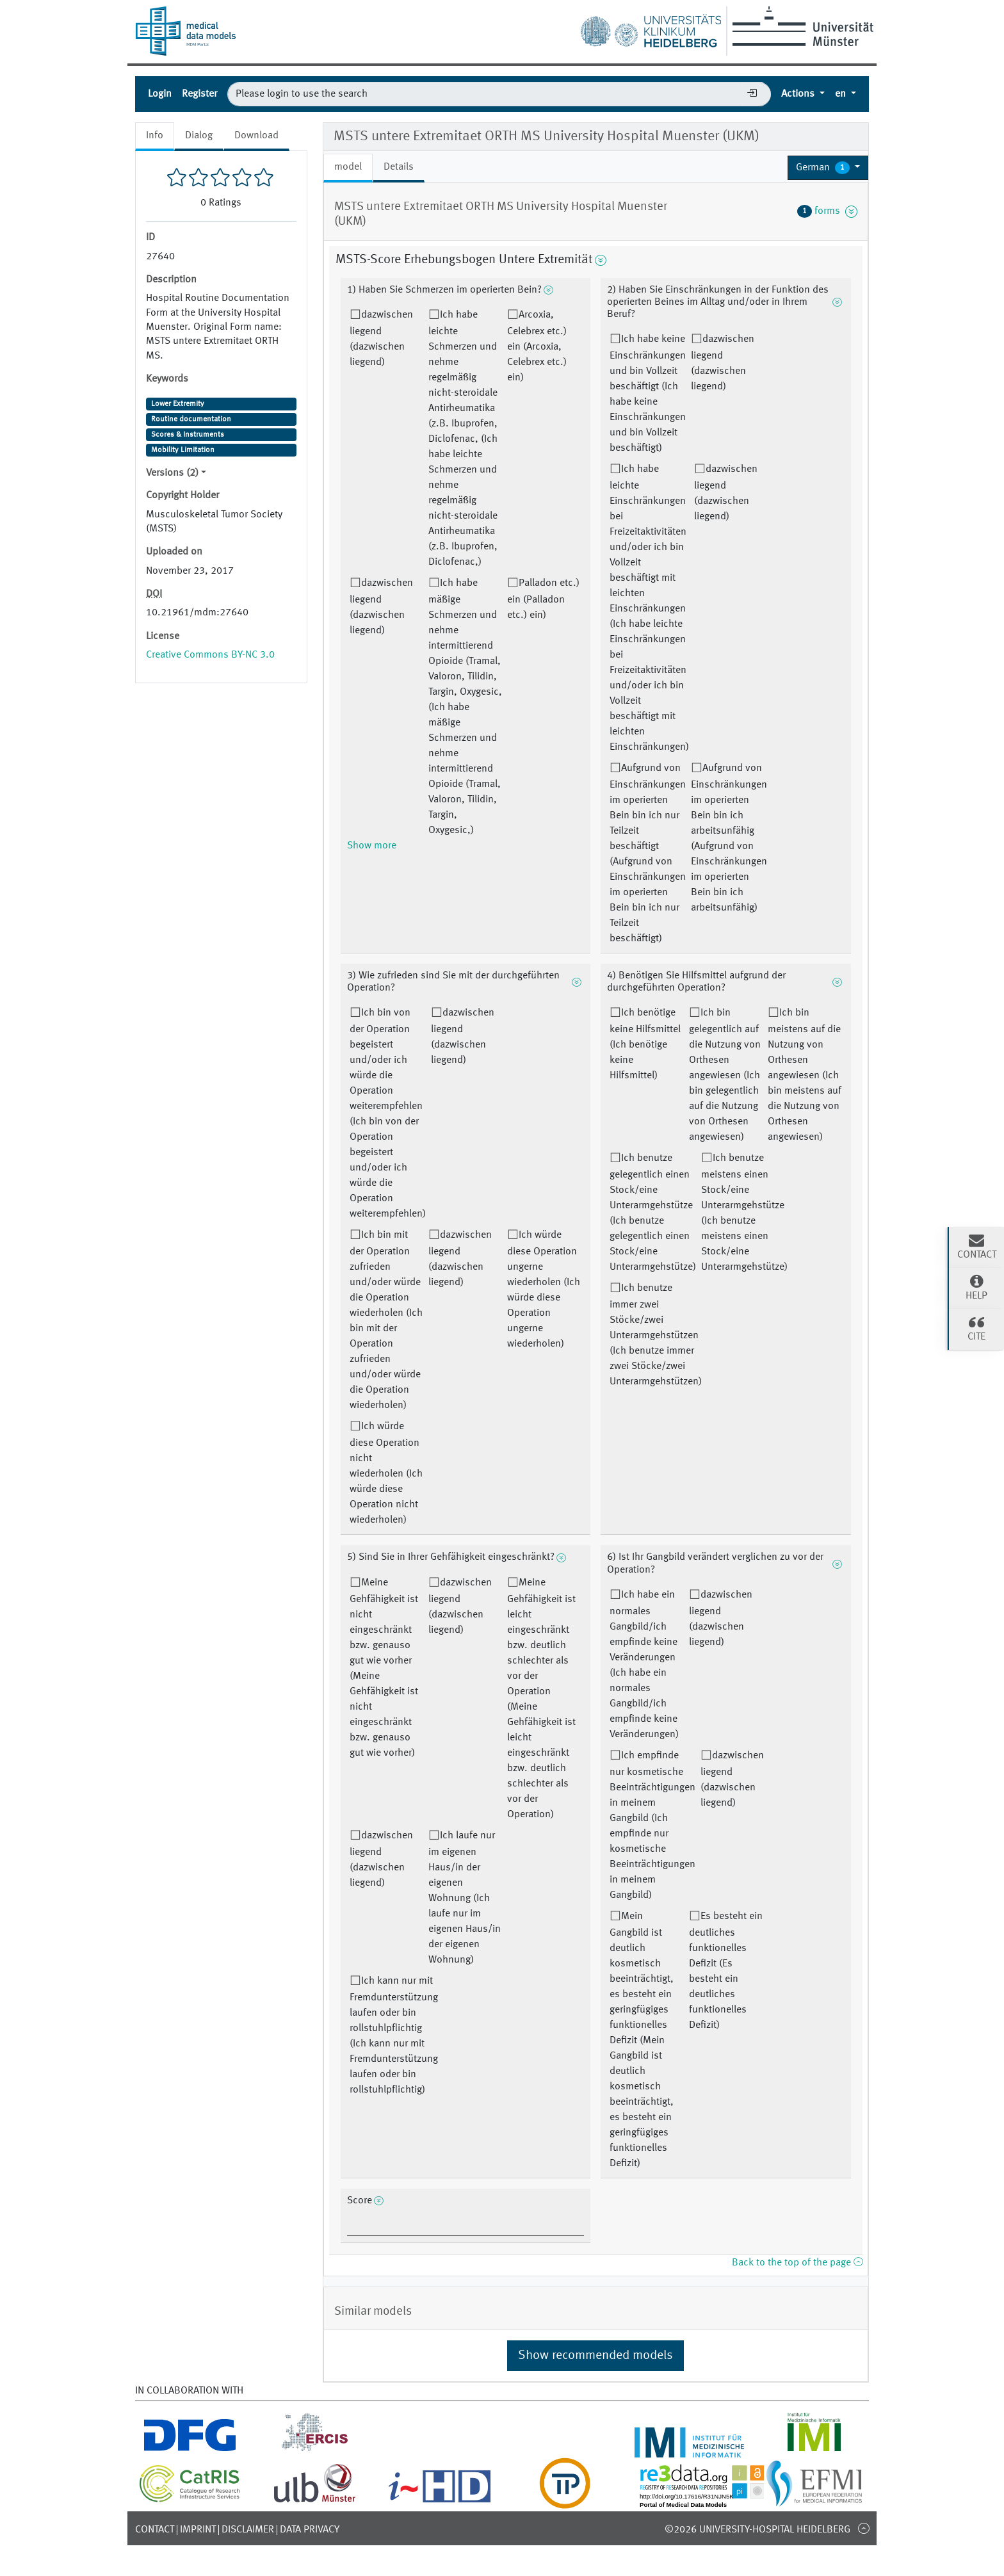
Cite (976, 1328)
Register (199, 94)
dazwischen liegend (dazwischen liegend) (381, 339)
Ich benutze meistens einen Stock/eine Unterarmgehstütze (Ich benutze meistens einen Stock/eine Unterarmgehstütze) (744, 1212)
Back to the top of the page (797, 2263)
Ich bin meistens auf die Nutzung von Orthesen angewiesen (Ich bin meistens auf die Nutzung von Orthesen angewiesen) (804, 1075)
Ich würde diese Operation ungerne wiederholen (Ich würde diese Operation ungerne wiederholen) (543, 1289)
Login (160, 94)
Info (154, 136)
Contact (154, 2530)
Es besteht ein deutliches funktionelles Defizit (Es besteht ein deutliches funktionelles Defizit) (726, 1970)
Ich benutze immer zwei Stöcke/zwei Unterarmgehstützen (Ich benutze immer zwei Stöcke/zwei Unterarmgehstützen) (656, 1335)
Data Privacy (309, 2530)
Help (976, 1287)
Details (399, 167)
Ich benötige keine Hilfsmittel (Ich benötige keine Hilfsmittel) (645, 1044)
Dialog (199, 136)
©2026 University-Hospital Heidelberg (757, 2530)
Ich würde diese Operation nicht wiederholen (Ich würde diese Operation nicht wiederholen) (386, 1473)
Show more (371, 846)
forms (827, 211)
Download (256, 136)
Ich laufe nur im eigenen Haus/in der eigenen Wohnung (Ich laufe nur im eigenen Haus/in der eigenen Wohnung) (464, 1898)
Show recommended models (595, 2355)
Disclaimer (248, 2530)
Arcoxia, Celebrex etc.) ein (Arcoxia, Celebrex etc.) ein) (537, 346)
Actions (799, 94)
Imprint (198, 2530)
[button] (828, 168)
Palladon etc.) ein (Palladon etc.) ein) (543, 599)
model (348, 167)
